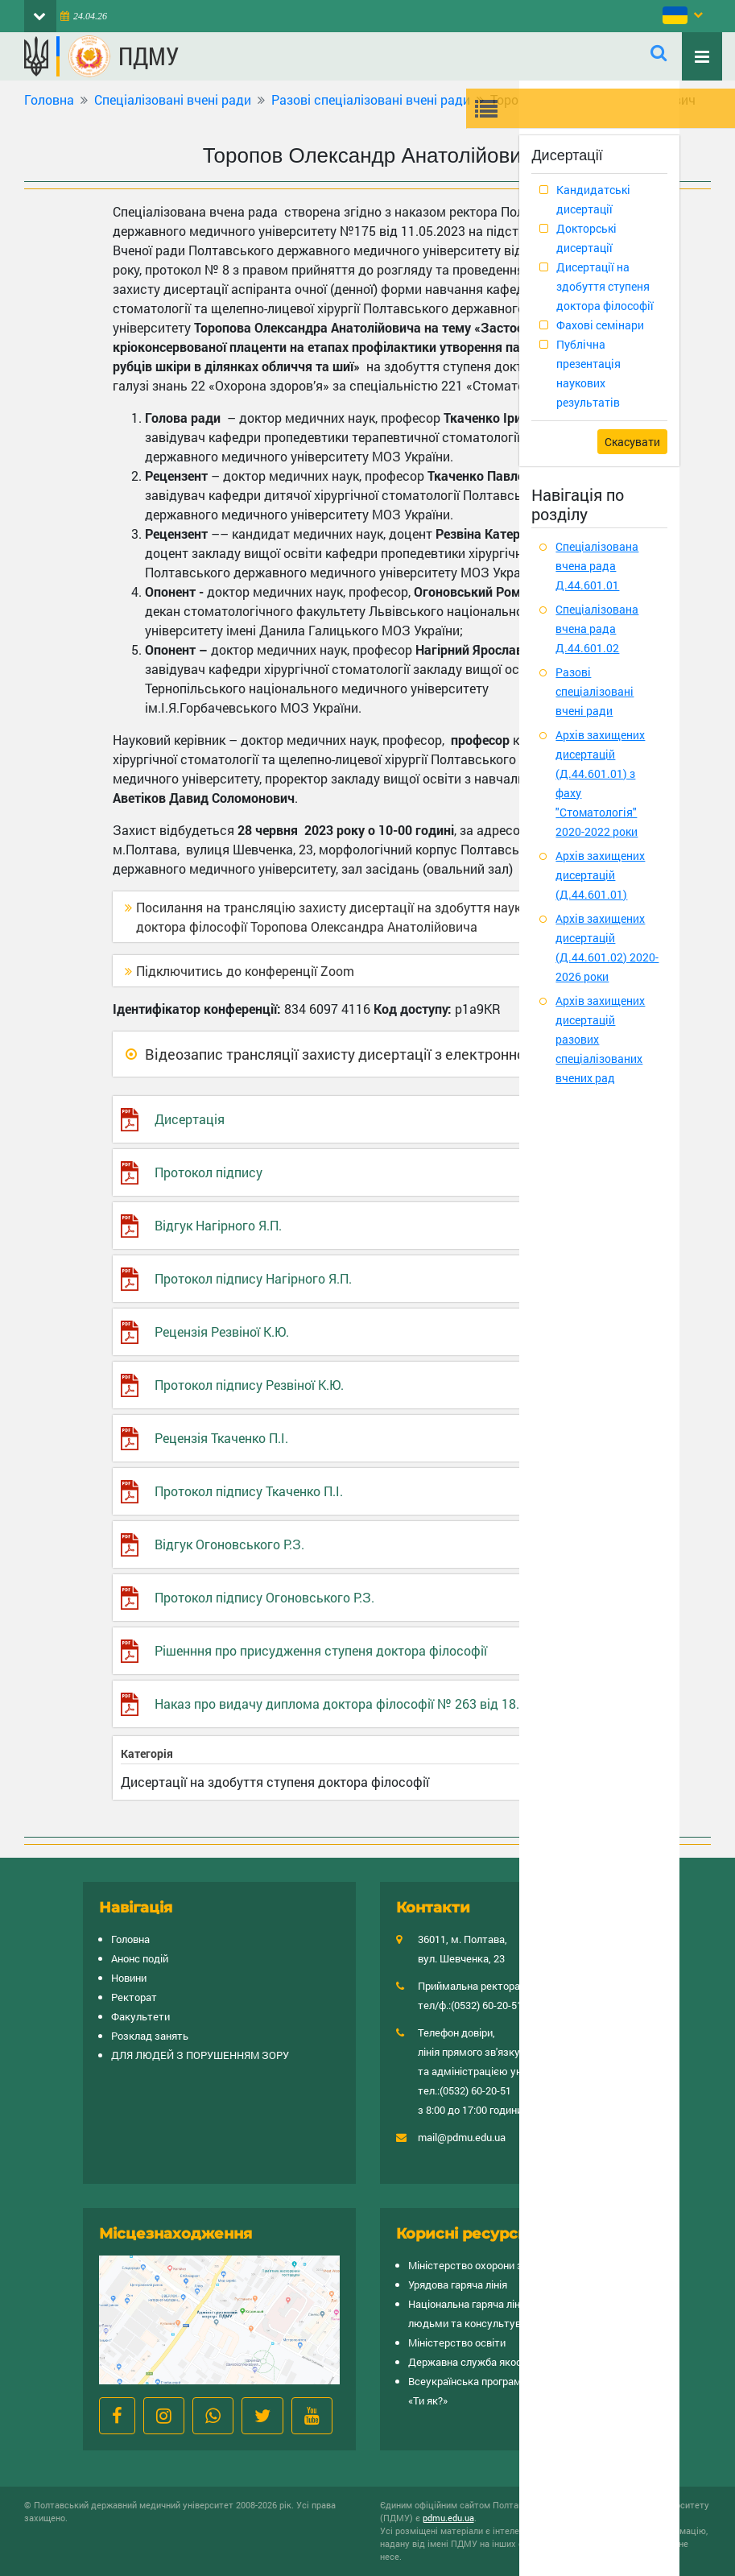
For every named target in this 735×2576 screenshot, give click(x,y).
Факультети (140, 2016)
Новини (129, 1977)
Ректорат (134, 1997)
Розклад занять (149, 2035)
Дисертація (190, 1118)
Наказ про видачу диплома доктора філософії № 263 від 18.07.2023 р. (367, 1703)
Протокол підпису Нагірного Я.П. (253, 1278)
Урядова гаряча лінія (457, 2284)
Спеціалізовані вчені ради (172, 99)
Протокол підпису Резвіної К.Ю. (249, 1384)
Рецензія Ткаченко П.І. (221, 1437)
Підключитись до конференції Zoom (245, 970)
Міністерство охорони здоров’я (484, 2265)
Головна (49, 99)
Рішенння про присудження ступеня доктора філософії (321, 1650)
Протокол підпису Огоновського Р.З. (264, 1597)
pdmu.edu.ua (448, 2518)
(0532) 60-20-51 (486, 2005)
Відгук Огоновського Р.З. (229, 1544)
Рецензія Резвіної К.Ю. (222, 1331)
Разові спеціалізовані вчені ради (370, 99)
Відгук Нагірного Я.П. (218, 1225)
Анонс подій (139, 1958)
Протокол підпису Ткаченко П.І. (249, 1490)
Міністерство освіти (457, 2342)
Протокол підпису (208, 1172)
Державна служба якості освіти (485, 2362)
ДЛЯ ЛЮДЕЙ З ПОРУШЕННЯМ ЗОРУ (200, 2055)
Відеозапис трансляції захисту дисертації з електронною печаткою (376, 1054)
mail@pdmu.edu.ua (462, 2137)
